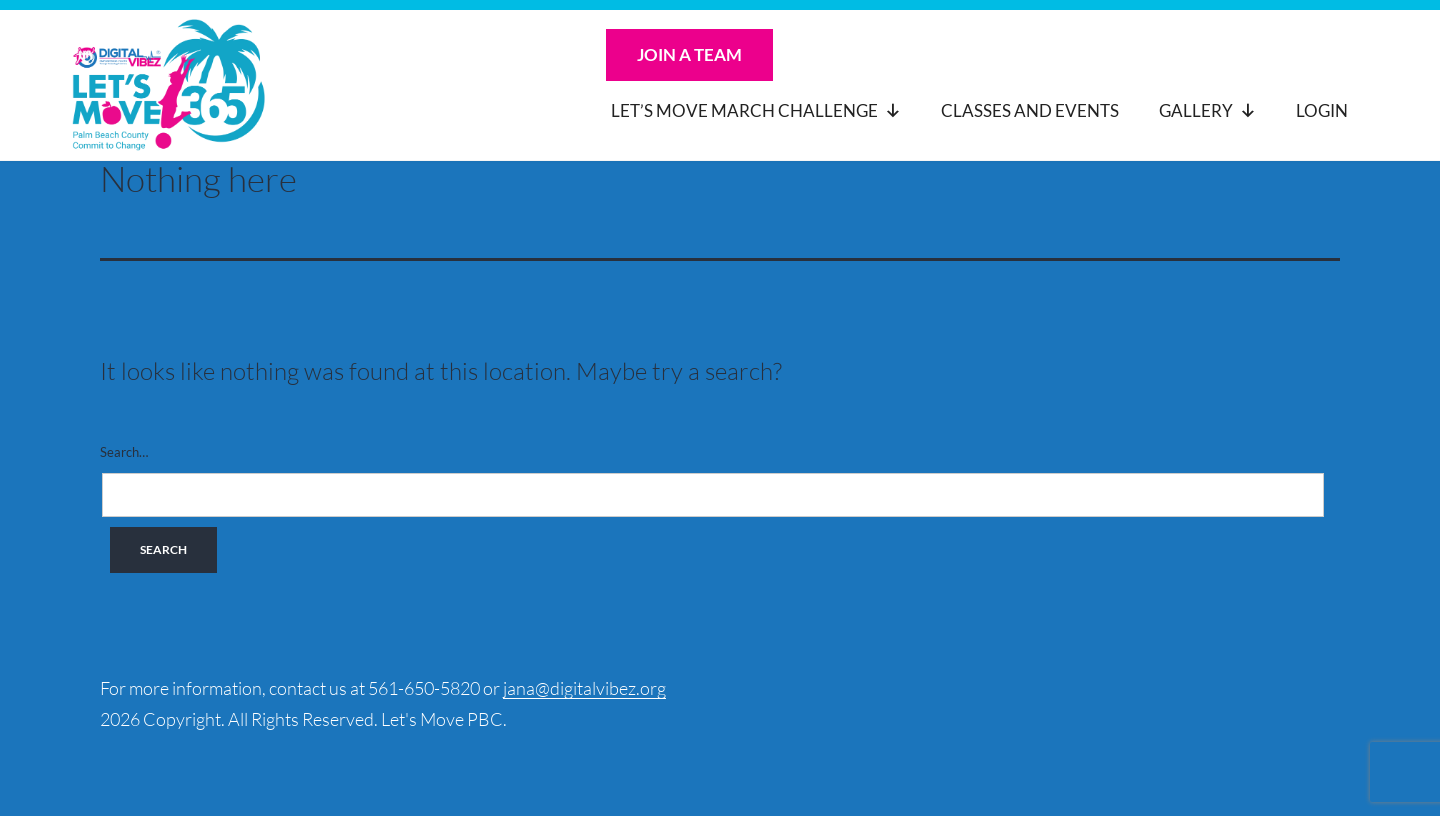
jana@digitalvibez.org (584, 688)
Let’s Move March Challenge (756, 111)
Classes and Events (1030, 110)
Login (1322, 110)
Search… (124, 452)
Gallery (1207, 111)
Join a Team (689, 54)
